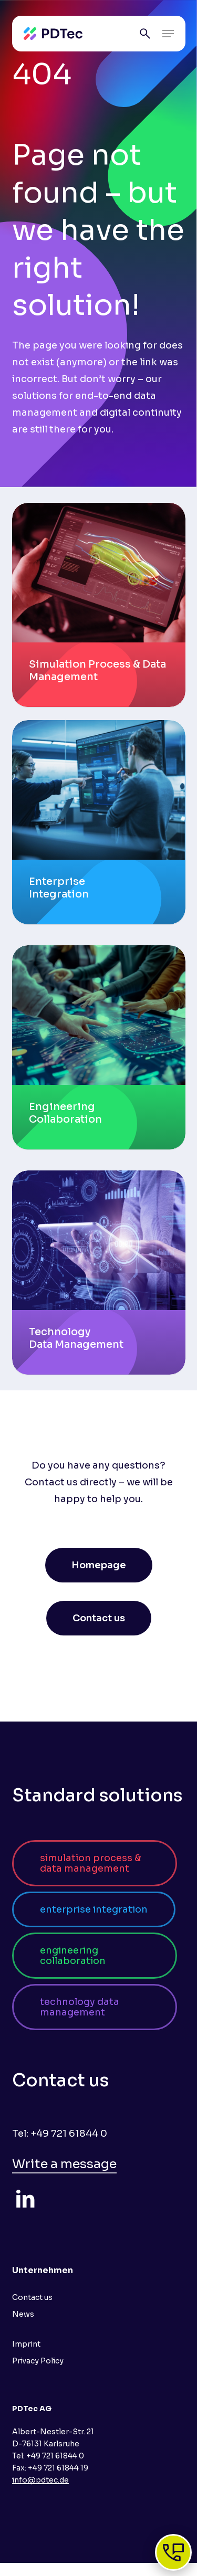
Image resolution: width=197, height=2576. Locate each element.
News (23, 2314)
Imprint (26, 2344)
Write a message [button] (64, 2164)
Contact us (32, 2297)
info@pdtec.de (40, 2480)
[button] (168, 33)
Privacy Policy (38, 2361)
